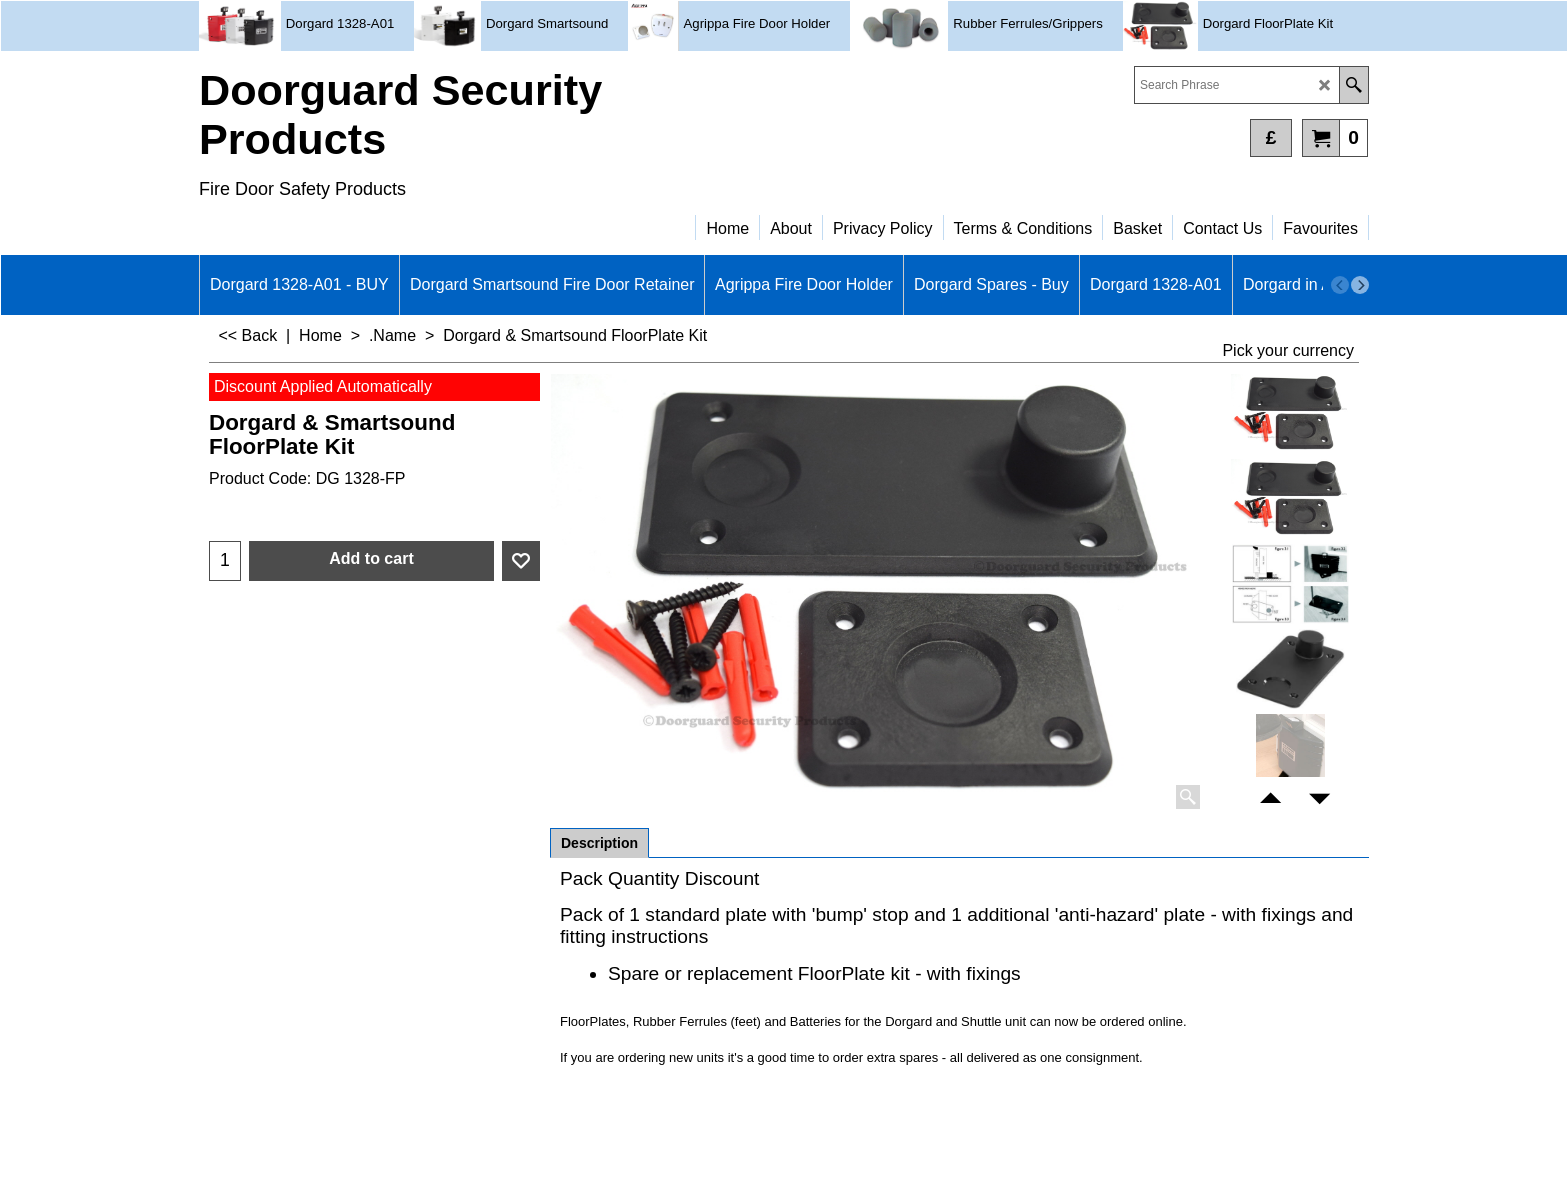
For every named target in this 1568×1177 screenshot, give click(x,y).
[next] (1360, 285)
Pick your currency (1288, 350)
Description (599, 843)
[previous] (1340, 285)
